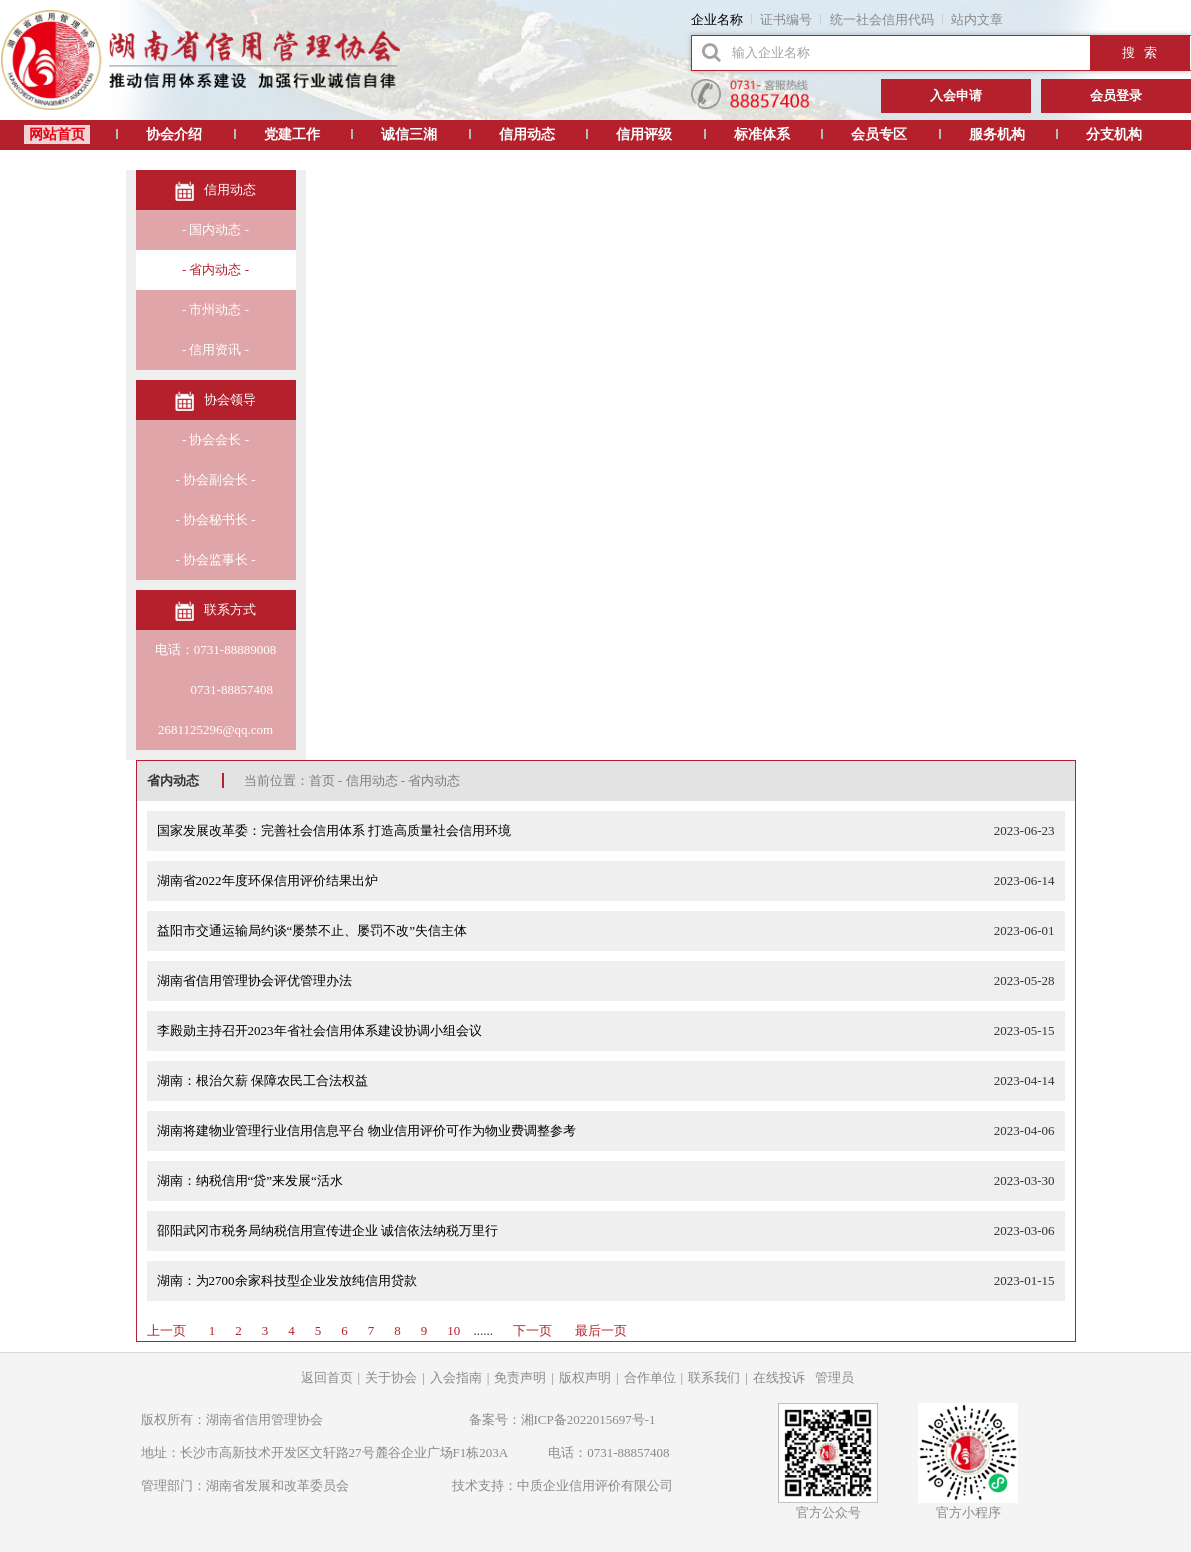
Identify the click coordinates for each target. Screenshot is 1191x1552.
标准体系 (762, 134)
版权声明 (585, 1377)
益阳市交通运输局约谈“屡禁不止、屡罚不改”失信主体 (312, 930)
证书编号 (786, 19)
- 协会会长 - (215, 439)
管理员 (834, 1377)
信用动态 (527, 134)
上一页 (166, 1330)
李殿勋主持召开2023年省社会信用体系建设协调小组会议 (319, 1030)
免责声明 (520, 1377)
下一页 (532, 1330)
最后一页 (601, 1330)
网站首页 (57, 134)
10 (453, 1330)
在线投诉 (779, 1377)
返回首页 (327, 1377)
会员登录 (1116, 95)
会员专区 (879, 134)
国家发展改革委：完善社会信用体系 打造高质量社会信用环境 (334, 830)
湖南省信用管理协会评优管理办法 (254, 980)
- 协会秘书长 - (215, 519)
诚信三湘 (409, 134)
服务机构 (997, 134)
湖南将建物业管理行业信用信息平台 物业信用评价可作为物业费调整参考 (366, 1130)
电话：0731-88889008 (215, 649)
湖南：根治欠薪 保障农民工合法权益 (262, 1080)
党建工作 (292, 134)
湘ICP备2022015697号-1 (588, 1419)
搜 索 (1140, 52)
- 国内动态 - (215, 229)
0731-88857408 (215, 689)
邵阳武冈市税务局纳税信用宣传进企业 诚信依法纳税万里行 (327, 1230)
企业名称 (717, 19)
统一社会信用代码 (882, 19)
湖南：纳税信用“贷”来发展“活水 (250, 1180)
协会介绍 (174, 134)
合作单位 (650, 1377)
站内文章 (977, 19)
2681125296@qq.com (215, 729)
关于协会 (391, 1377)
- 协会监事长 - (215, 559)
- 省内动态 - (215, 269)
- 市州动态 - (215, 309)
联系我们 (714, 1377)
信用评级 (644, 134)
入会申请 (956, 95)
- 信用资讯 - (215, 349)
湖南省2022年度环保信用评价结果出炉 (267, 880)
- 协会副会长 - (215, 479)
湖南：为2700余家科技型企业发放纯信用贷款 (287, 1280)
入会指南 (456, 1377)
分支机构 (1114, 134)
